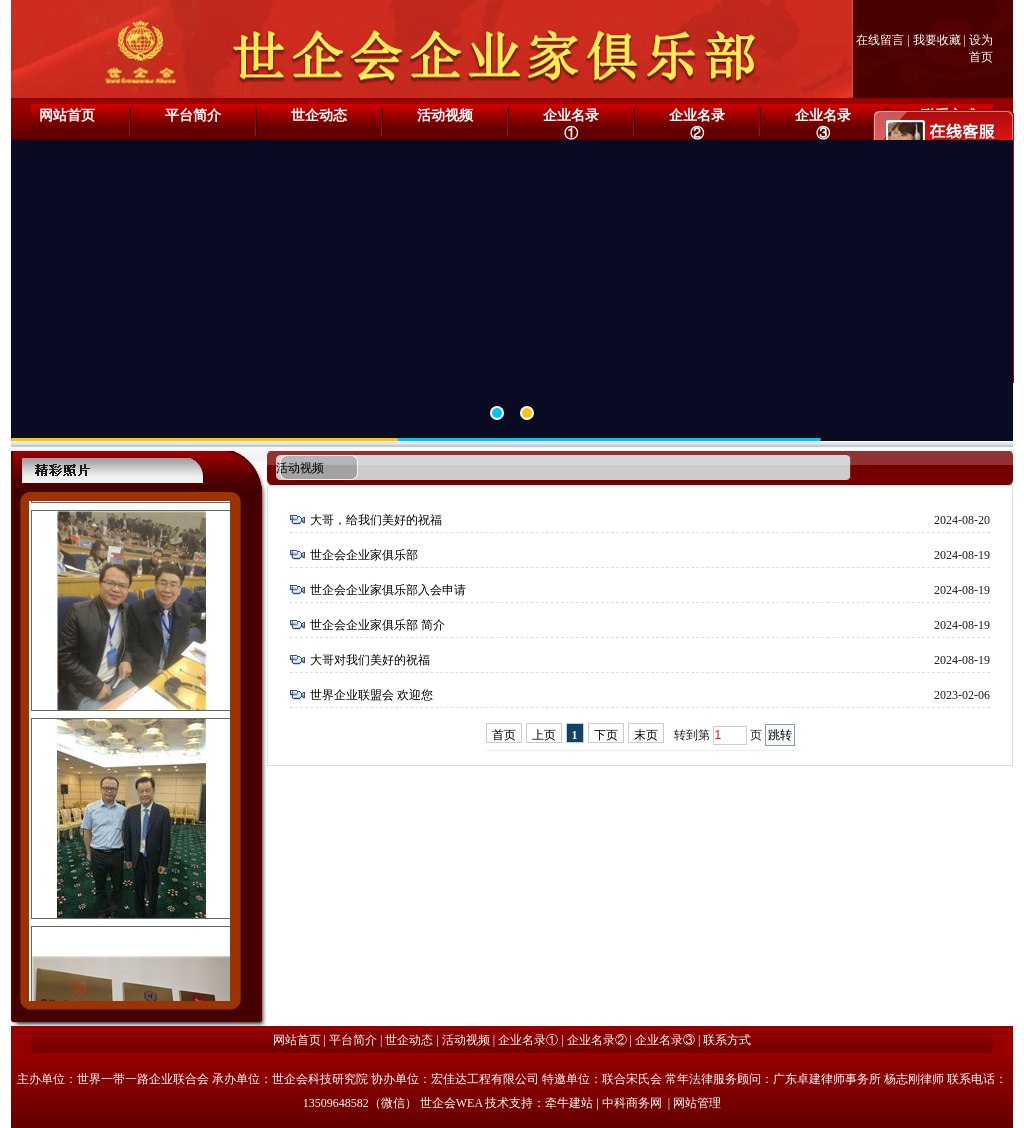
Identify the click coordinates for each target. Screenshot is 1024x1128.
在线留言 (880, 40)
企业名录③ (823, 124)
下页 (606, 735)
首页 (504, 735)
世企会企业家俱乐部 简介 (377, 625)
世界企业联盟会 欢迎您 (371, 695)
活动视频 (445, 115)
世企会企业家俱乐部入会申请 (388, 590)
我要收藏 (937, 40)
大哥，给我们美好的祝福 (376, 520)
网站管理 (697, 1103)
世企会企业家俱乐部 (364, 555)
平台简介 (193, 115)
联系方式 (727, 1040)
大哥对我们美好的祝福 (370, 660)
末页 (646, 735)
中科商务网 (632, 1103)
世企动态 (319, 115)
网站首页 (67, 115)
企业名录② (697, 124)
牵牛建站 (569, 1103)
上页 (544, 735)
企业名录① (571, 124)
